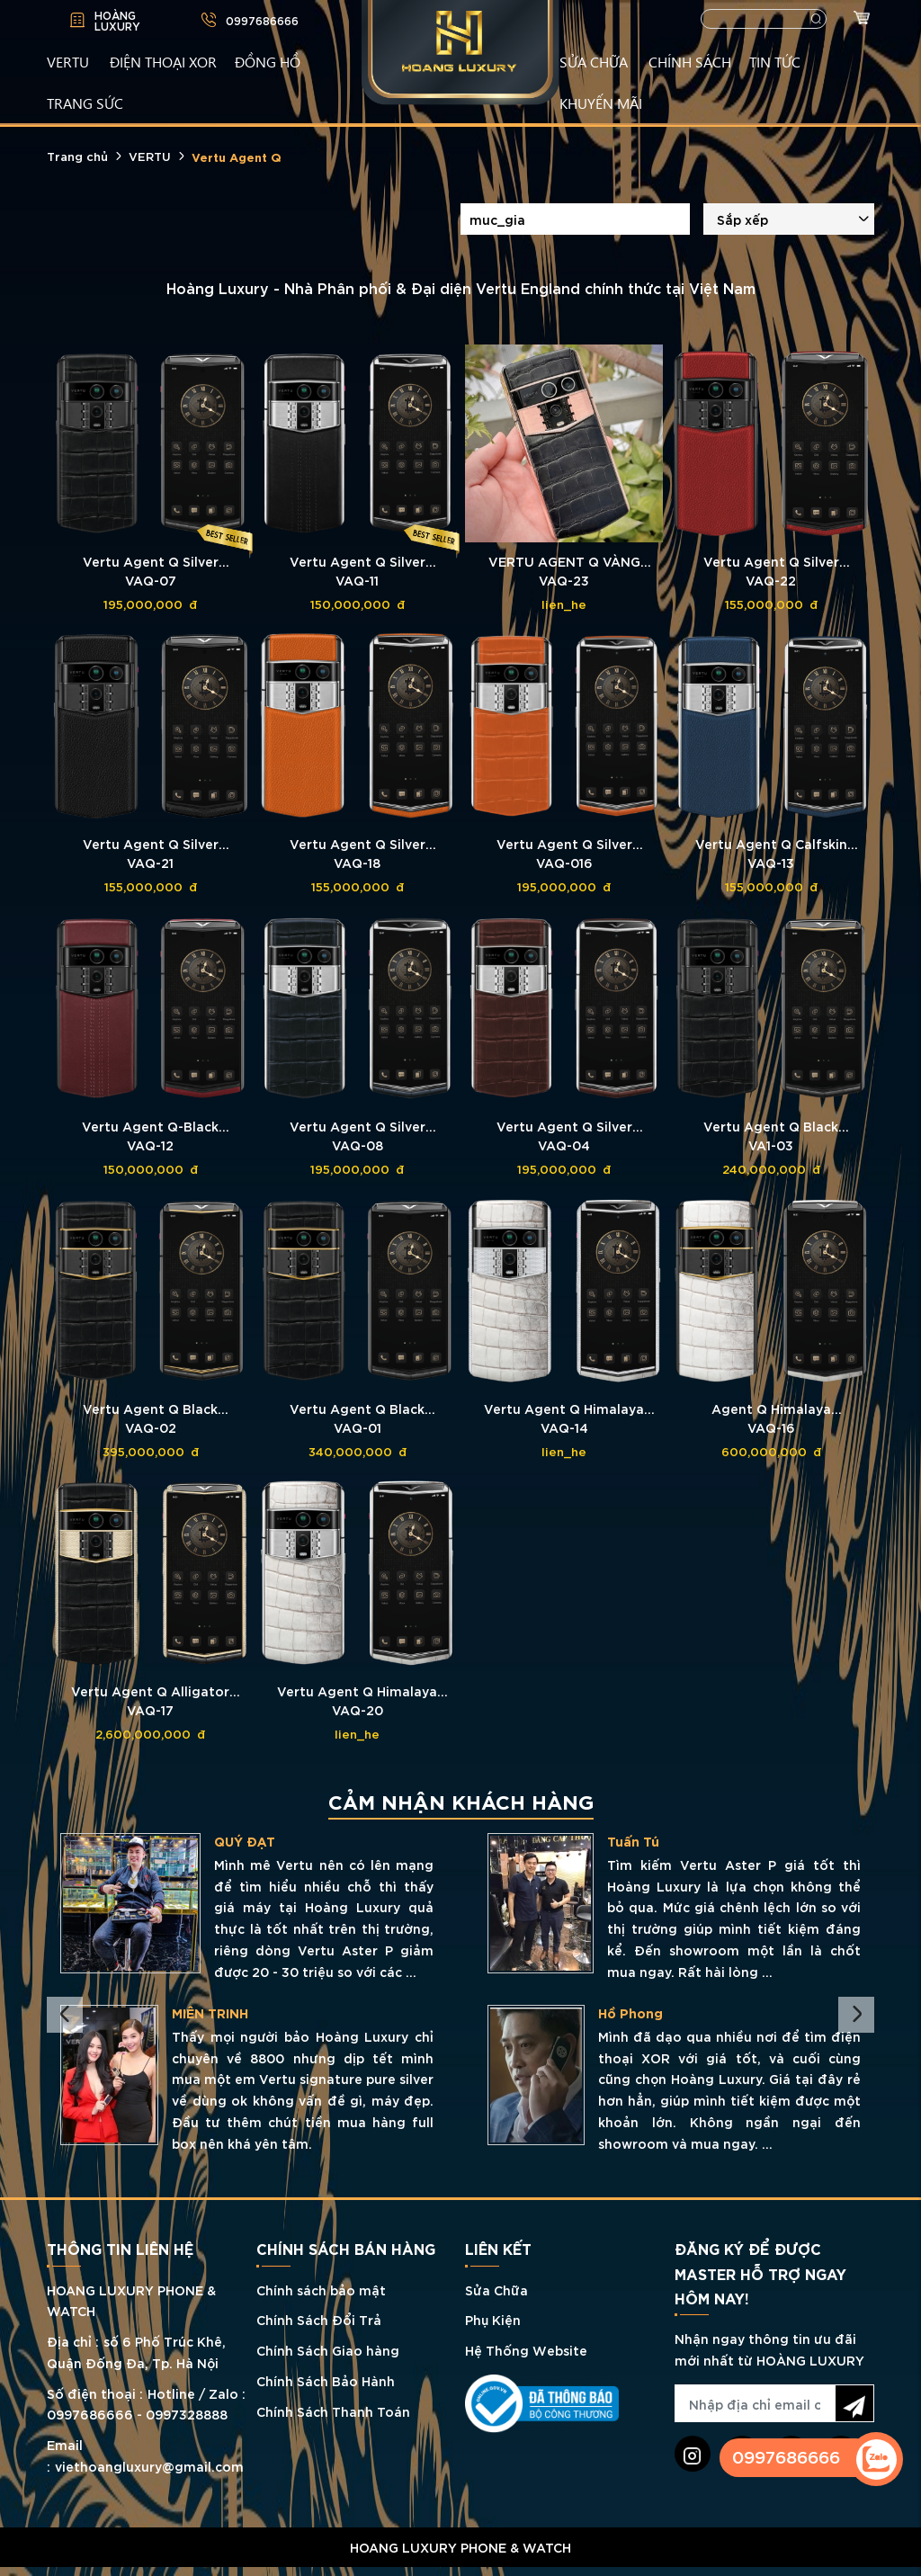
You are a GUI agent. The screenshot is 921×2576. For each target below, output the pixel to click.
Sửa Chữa (496, 2289)
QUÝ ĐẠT (671, 1841)
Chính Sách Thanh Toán (333, 2410)
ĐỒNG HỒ (267, 61)
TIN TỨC (774, 61)
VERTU (68, 61)
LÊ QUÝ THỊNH (260, 1841)
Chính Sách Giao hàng (327, 2349)
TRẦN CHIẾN (254, 2013)
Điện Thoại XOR (163, 61)
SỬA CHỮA (593, 61)
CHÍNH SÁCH (689, 61)
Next (856, 2015)
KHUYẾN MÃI (600, 102)
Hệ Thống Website (526, 2349)
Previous (65, 2015)
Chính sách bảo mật (321, 2289)
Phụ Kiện (493, 2319)
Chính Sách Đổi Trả (318, 2319)
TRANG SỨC (85, 102)
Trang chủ (77, 156)
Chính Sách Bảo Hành (325, 2380)
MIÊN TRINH (637, 2013)
